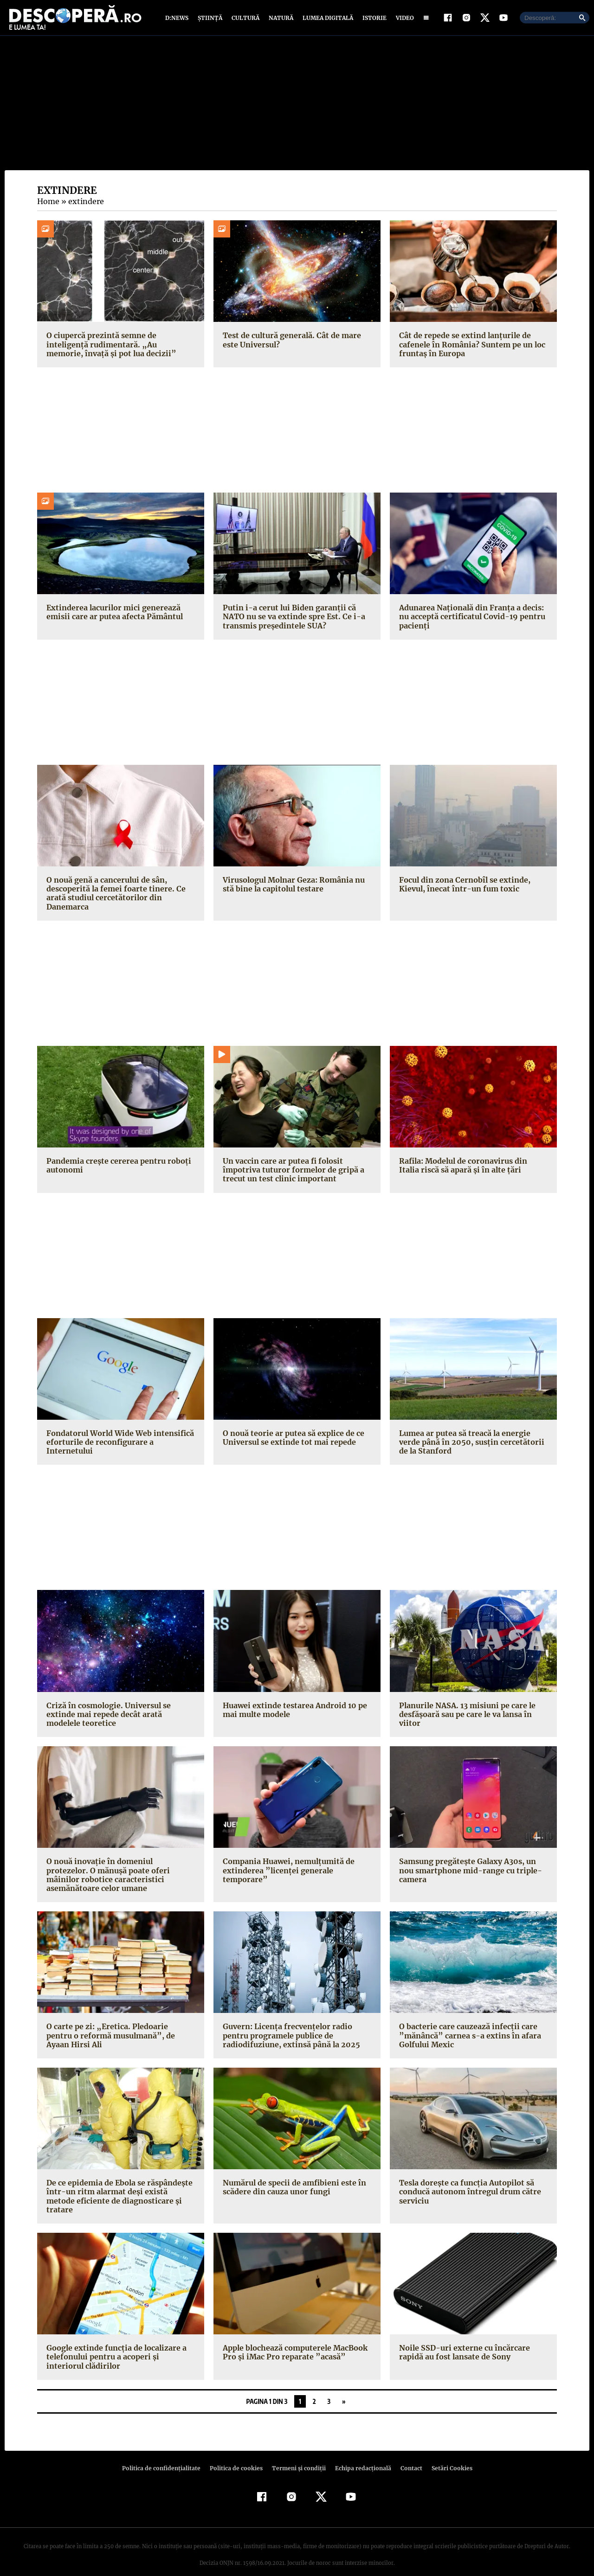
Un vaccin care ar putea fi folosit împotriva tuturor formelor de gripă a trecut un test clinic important (290, 1173)
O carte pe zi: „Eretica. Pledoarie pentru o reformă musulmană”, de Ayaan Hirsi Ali (117, 2030)
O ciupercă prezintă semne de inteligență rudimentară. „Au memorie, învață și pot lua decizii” (117, 348)
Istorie (373, 19)
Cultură (245, 19)
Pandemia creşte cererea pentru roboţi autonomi (116, 1169)
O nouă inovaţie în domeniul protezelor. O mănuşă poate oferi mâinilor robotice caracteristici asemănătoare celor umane (120, 1874)
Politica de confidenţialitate (165, 2454)
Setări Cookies (446, 2454)
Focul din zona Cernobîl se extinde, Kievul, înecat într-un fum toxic (463, 888)
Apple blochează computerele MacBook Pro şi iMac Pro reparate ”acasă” (295, 2339)
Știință (210, 19)
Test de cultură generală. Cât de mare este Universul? (290, 344)
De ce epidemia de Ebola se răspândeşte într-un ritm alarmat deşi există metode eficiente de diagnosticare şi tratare (118, 2186)
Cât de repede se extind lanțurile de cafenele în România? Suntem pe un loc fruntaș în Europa (471, 348)
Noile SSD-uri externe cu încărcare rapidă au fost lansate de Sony (462, 2339)
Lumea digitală (326, 19)
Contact (407, 2454)
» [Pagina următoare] (343, 2387)
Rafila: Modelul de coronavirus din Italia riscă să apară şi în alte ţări (472, 1169)
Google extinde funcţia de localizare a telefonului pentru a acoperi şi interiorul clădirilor (119, 2343)
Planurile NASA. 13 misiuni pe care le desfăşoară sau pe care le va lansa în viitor (465, 1718)
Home (47, 205)
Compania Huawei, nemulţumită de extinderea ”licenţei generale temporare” (287, 1874)
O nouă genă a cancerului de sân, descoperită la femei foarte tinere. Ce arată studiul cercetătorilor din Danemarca (113, 897)
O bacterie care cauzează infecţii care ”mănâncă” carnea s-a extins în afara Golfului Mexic (466, 2030)
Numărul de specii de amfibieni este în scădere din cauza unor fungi (293, 2182)
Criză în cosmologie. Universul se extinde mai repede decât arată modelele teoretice (120, 1718)
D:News (178, 19)
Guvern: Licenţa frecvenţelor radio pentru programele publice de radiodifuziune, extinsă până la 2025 (289, 2030)
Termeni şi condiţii (297, 2454)
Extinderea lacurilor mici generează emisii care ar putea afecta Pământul (112, 616)
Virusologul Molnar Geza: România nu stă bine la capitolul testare (293, 888)
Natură (280, 19)
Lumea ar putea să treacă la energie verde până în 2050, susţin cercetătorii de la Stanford (468, 1446)
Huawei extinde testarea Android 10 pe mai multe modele (293, 1714)
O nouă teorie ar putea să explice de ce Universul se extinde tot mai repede (292, 1442)
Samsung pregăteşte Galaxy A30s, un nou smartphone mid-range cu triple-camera (467, 1874)
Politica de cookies (237, 2454)
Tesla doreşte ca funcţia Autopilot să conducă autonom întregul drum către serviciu (468, 2186)
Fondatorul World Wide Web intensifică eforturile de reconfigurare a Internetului (117, 1446)
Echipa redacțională (360, 2454)
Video (403, 19)
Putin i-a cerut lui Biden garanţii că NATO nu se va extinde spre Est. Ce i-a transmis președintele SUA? (292, 620)
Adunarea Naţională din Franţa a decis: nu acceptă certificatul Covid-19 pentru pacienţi (470, 620)
